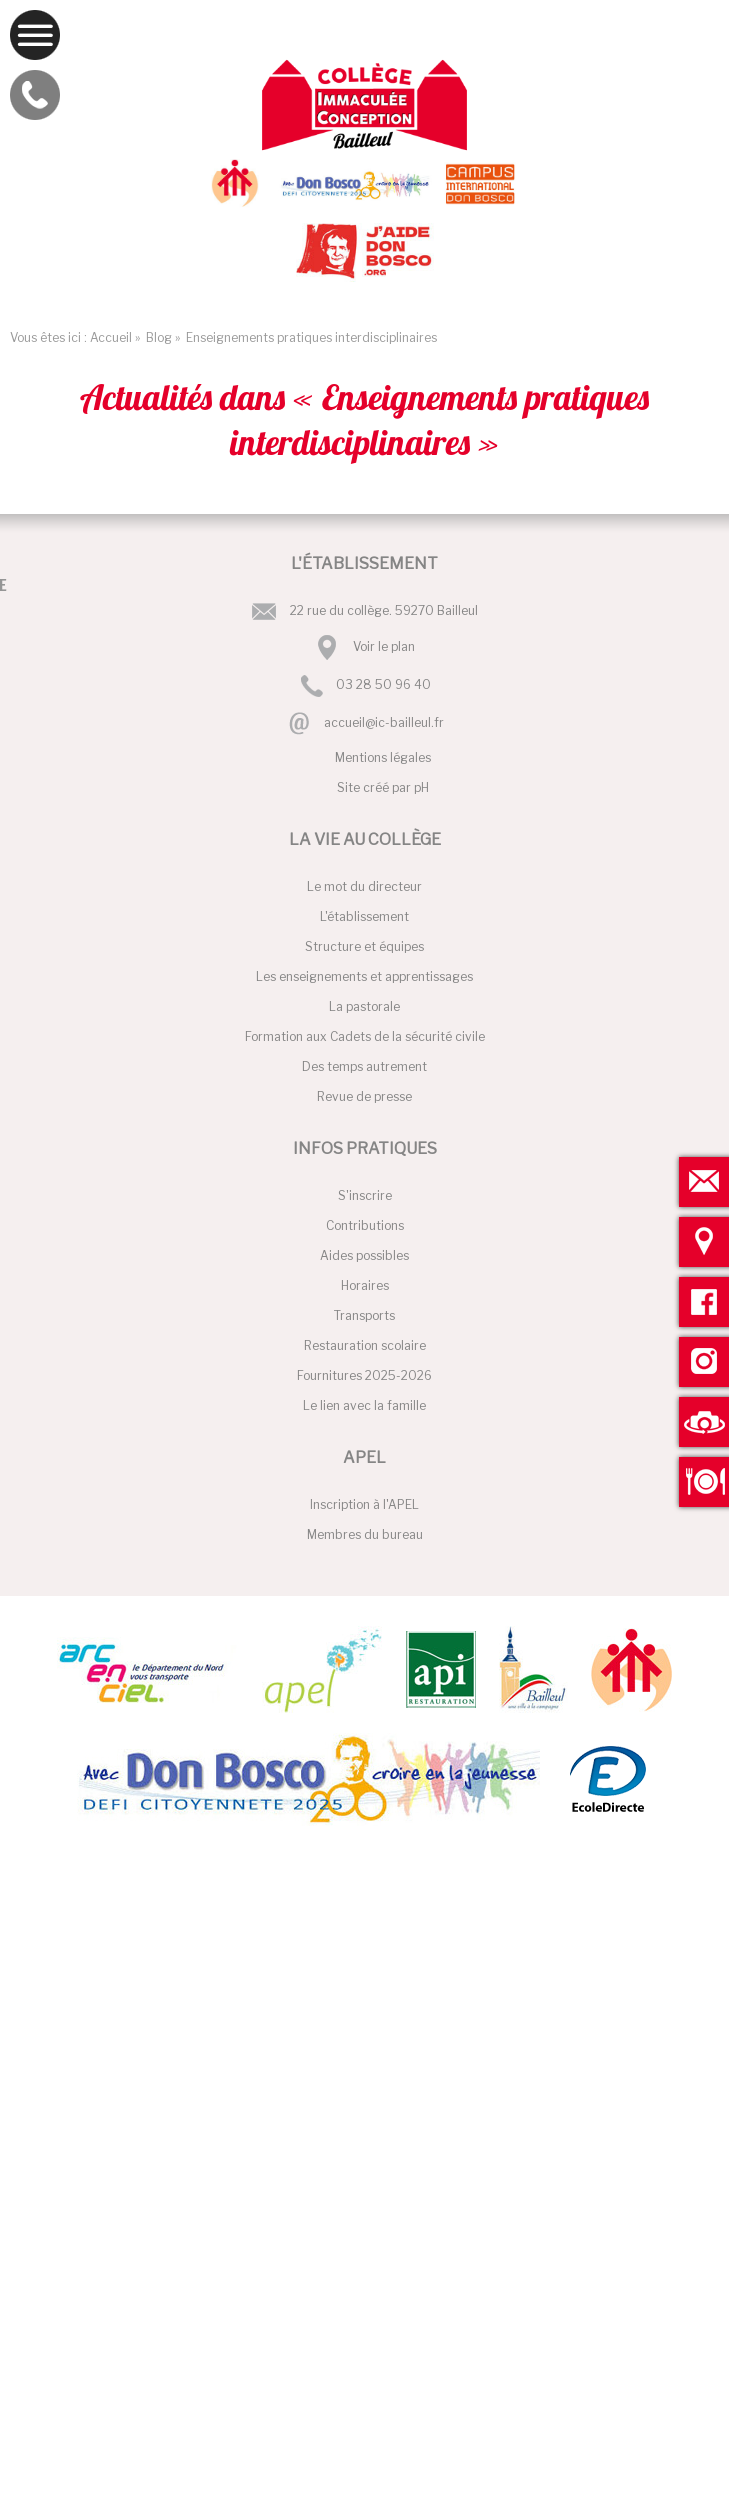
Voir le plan (384, 646)
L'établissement (364, 916)
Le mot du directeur (364, 886)
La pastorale (364, 1006)
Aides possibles (364, 1255)
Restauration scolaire (365, 1345)
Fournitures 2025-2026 (364, 1375)
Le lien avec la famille (364, 1405)
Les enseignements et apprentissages (364, 976)
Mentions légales (383, 757)
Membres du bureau (365, 1534)
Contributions (365, 1225)
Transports (364, 1315)
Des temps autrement (364, 1066)
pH (421, 787)
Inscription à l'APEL (364, 1504)
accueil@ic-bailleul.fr (384, 722)
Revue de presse (364, 1096)
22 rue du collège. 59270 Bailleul (384, 610)
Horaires (365, 1285)
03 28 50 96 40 (383, 685)
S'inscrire (365, 1195)
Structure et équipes (364, 946)
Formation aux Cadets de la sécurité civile (365, 1036)
